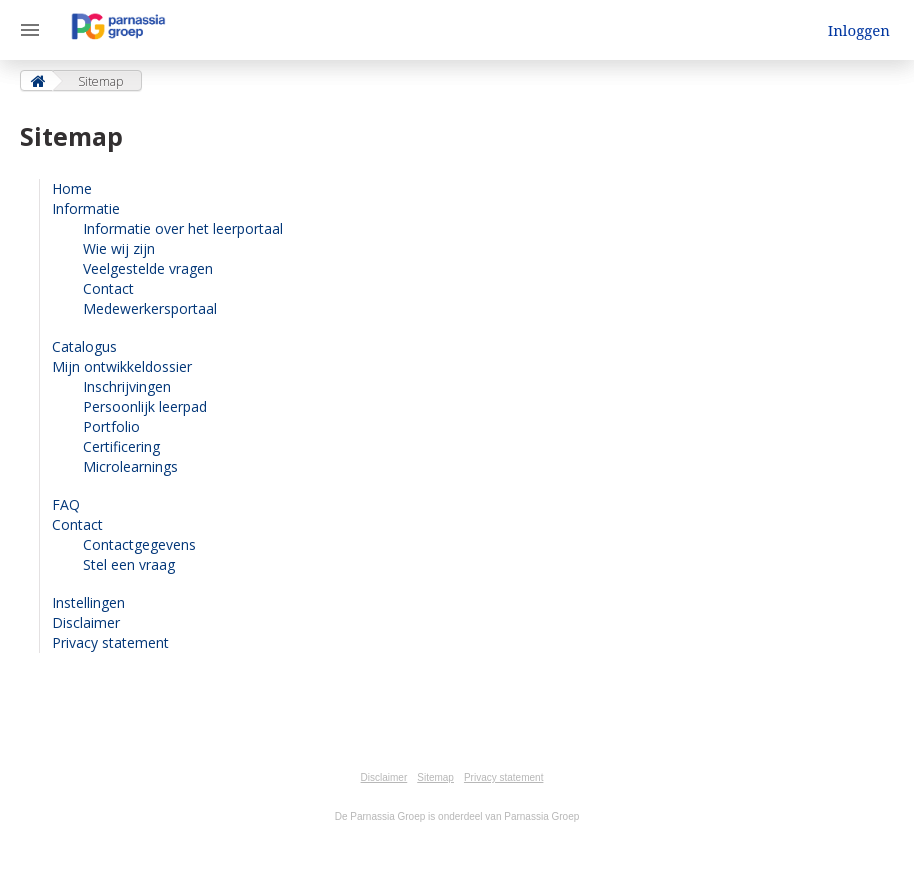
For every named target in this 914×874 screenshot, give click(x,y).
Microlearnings (130, 466)
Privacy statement (110, 642)
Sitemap (435, 777)
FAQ (66, 504)
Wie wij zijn (119, 248)
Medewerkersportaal (150, 308)
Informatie (86, 208)
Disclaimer (86, 622)
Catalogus (84, 346)
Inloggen (859, 30)
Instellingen (88, 602)
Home (72, 188)
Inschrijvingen (127, 386)
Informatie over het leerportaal (183, 228)
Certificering (121, 446)
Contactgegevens (139, 544)
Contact (108, 288)
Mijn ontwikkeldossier (122, 366)
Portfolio (111, 426)
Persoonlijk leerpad (145, 406)
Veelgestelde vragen (148, 268)
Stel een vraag (129, 564)
